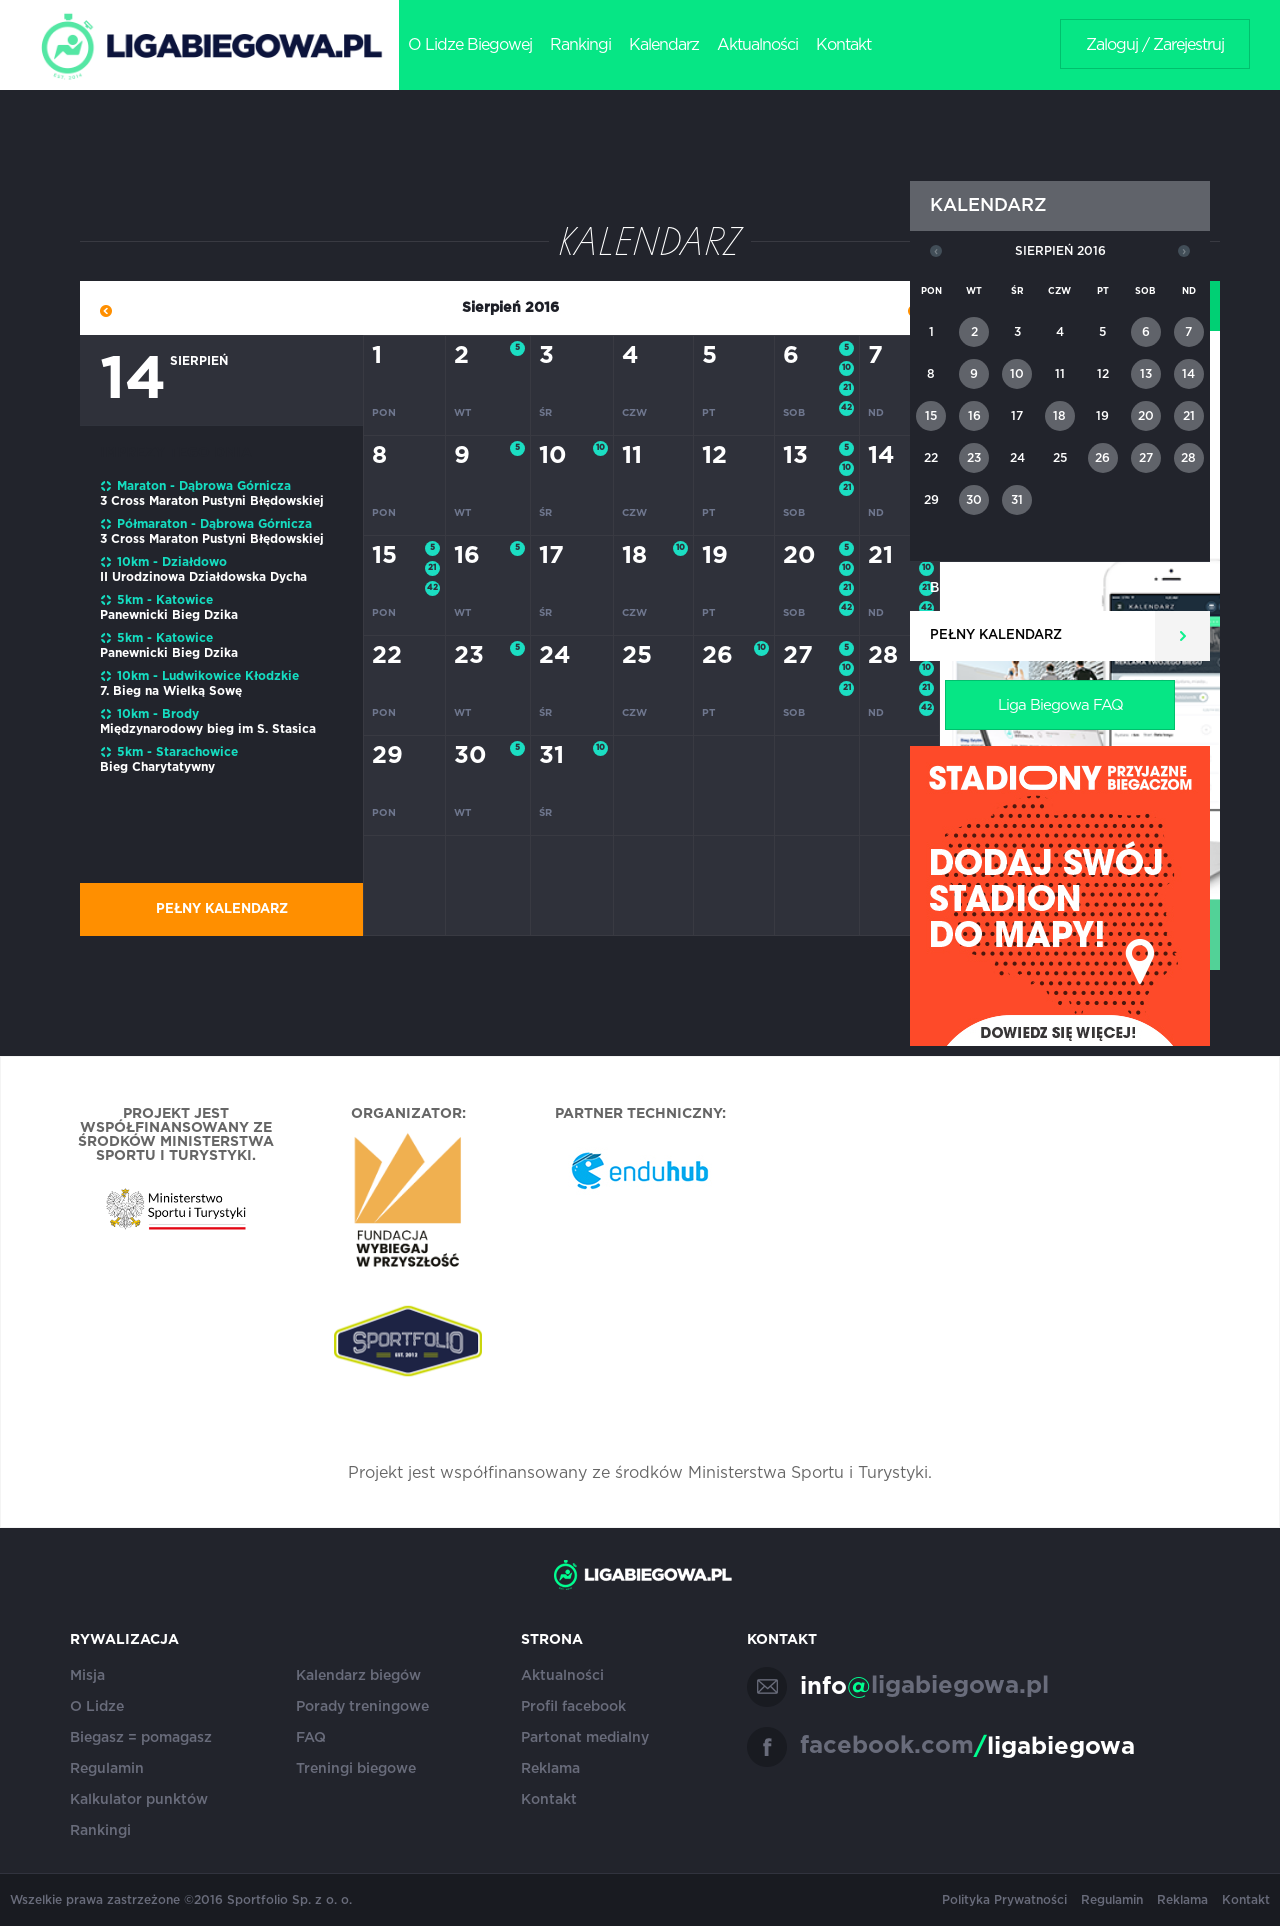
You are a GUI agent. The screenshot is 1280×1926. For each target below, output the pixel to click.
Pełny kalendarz (222, 909)
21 (847, 388)
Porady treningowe (362, 1707)
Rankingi (580, 45)
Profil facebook (573, 1707)
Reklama (550, 1769)
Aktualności (757, 45)
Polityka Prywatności (1004, 1900)
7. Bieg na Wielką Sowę (171, 691)
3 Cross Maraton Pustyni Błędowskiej (212, 501)
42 (846, 408)
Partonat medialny (585, 1738)
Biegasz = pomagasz (141, 1738)
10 (846, 368)
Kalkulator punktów (139, 1800)
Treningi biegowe (356, 1769)
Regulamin (107, 1769)
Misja (87, 1676)
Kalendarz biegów (358, 1676)
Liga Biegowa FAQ (1060, 705)
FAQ (311, 1738)
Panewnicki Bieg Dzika (169, 615)
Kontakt (843, 45)
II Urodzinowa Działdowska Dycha (203, 577)
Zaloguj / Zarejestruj (1155, 45)
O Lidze (97, 1707)
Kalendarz (664, 45)
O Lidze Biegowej (470, 45)
